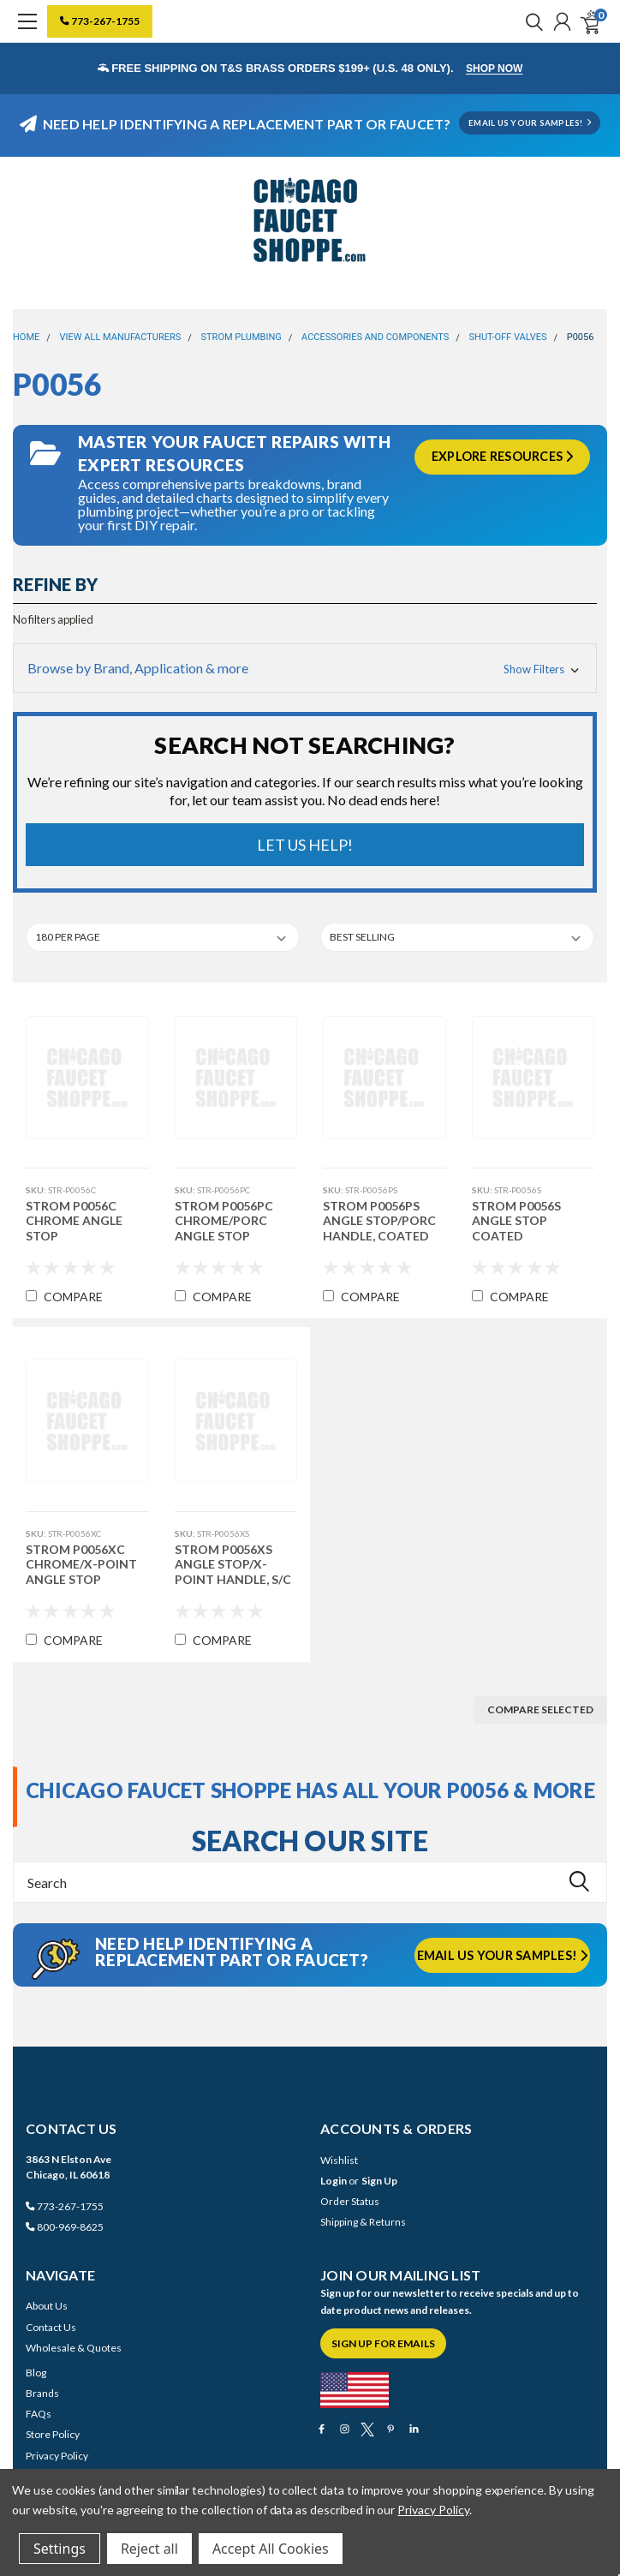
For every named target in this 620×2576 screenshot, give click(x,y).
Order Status (349, 2201)
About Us (47, 2305)
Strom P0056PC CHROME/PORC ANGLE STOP (224, 1220)
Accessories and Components (375, 337)
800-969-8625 (65, 2226)
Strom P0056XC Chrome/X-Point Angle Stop (81, 1564)
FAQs (38, 2413)
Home (26, 337)
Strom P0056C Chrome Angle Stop (74, 1220)
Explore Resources (503, 456)
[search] (530, 21)
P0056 (580, 337)
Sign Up (379, 2180)
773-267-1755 (100, 21)
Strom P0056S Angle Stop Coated (516, 1220)
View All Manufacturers (121, 337)
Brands (42, 2393)
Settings (59, 2548)
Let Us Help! (305, 844)
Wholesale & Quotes (74, 2347)
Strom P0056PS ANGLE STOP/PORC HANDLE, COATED (379, 1220)
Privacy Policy (57, 2455)
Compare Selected (540, 1709)
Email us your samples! (502, 1955)
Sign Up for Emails (383, 2343)
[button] (305, 668)
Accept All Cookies (270, 2548)
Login (333, 2180)
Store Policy (53, 2434)
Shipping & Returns (363, 2221)
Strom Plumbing (241, 337)
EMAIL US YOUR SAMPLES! (529, 123)
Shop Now (494, 69)
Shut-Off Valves (508, 337)
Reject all (149, 2548)
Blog (36, 2372)
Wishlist (339, 2160)
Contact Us (51, 2327)
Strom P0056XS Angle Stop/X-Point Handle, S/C (233, 1564)
